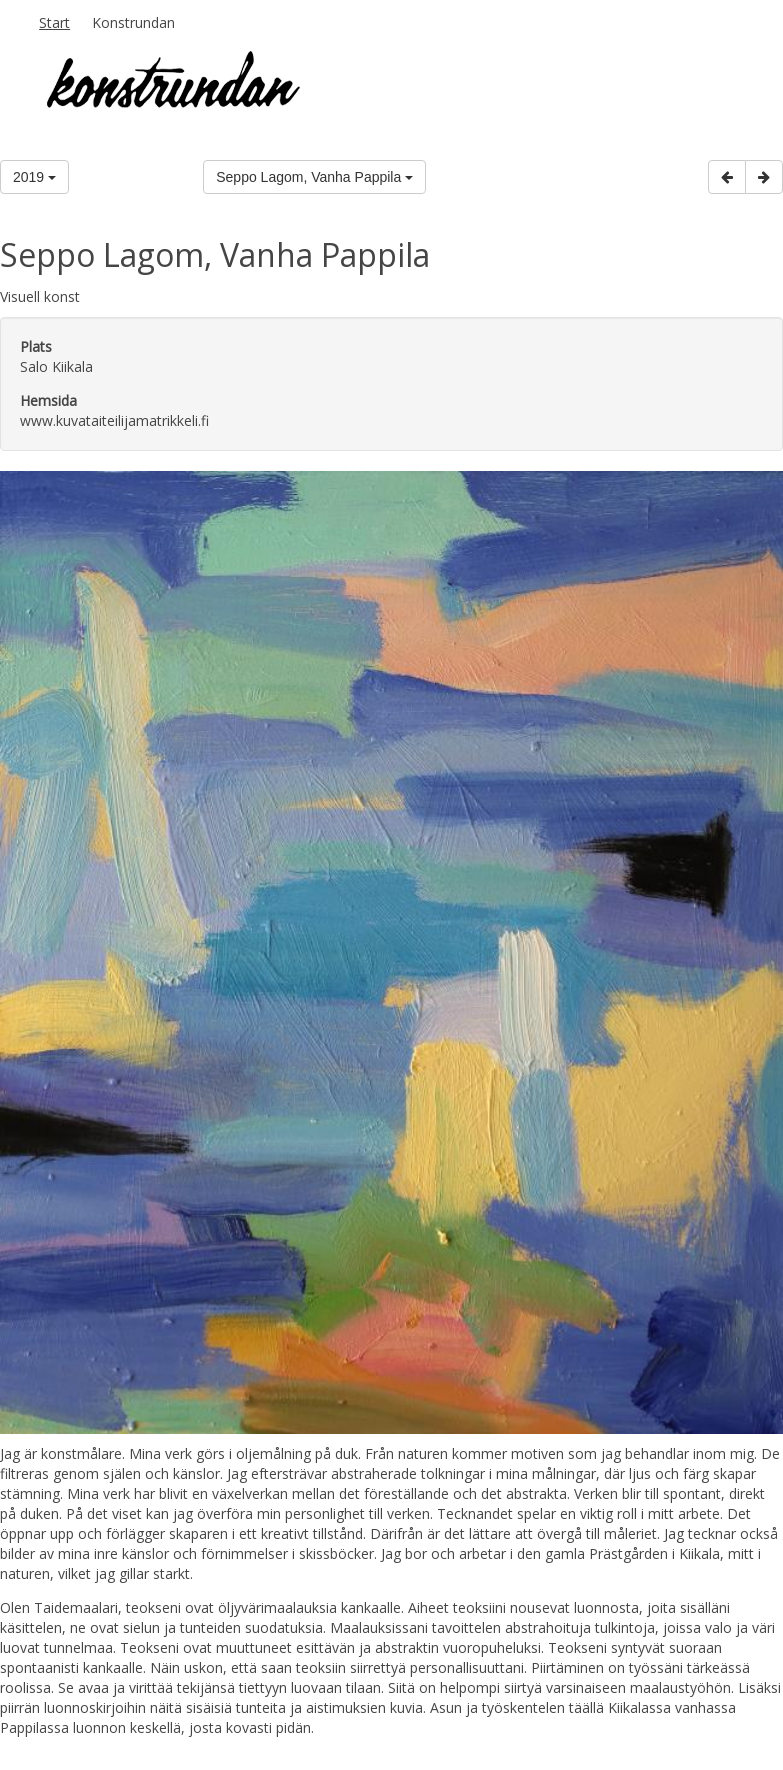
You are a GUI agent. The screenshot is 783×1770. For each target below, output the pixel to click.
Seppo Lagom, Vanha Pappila (314, 177)
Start (54, 22)
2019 (34, 177)
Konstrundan (133, 22)
